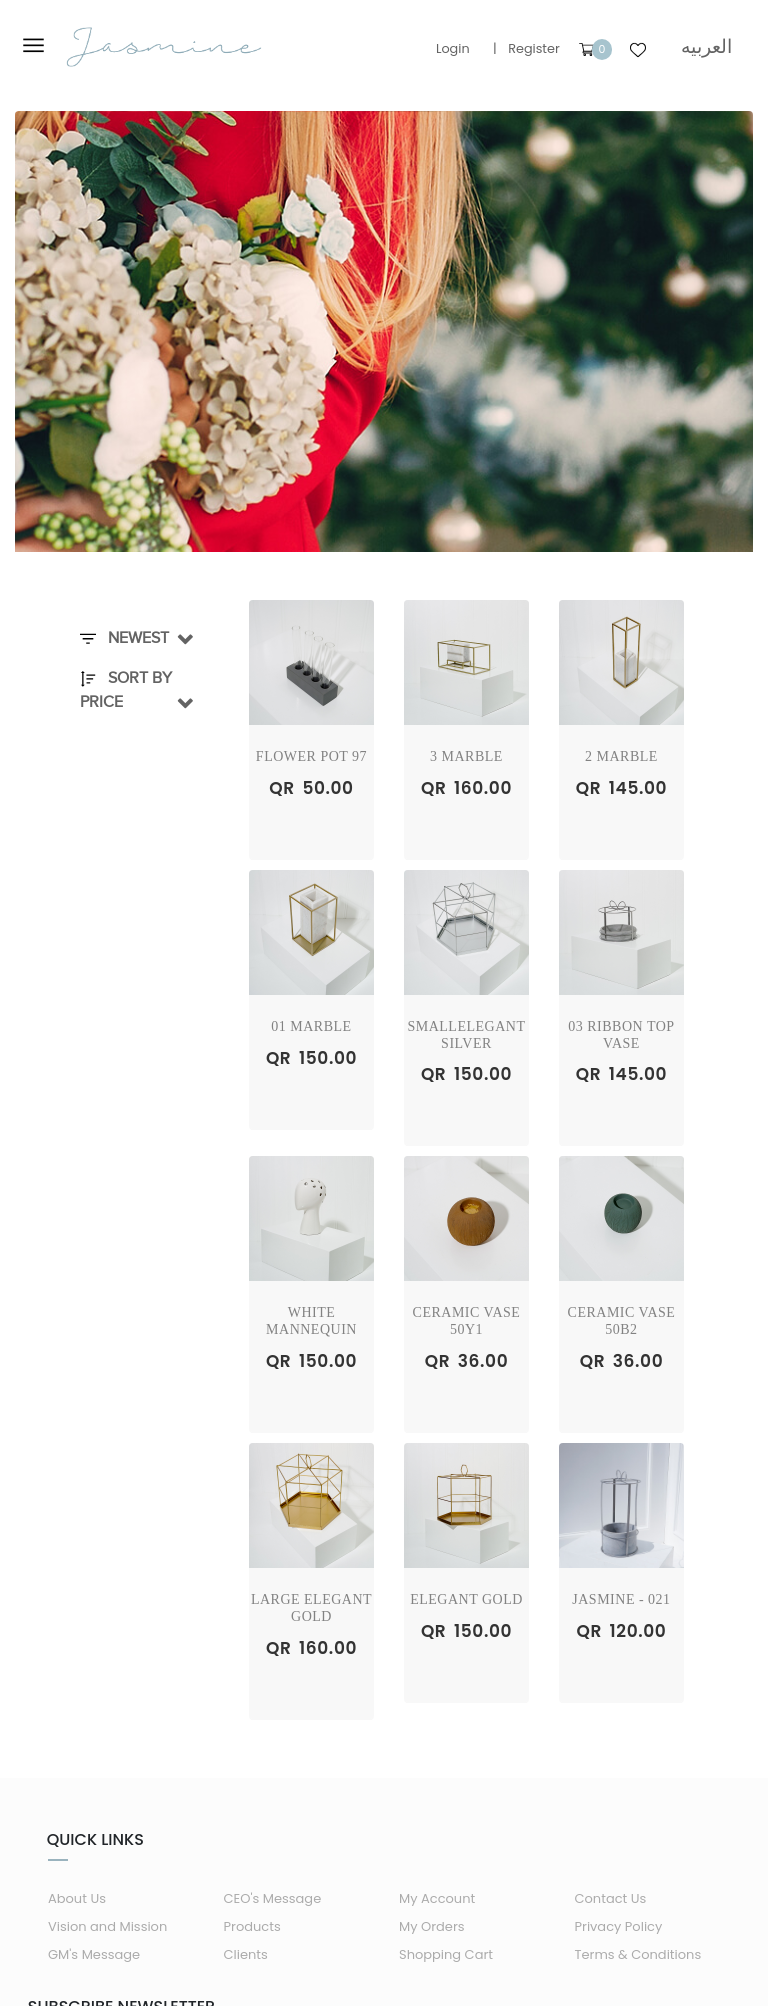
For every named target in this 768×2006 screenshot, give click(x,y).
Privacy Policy (619, 1926)
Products (252, 1926)
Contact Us (611, 1898)
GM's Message (94, 1954)
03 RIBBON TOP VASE (621, 1035)
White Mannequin (311, 1321)
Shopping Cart (446, 1954)
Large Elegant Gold (311, 1608)
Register (534, 48)
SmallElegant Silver (466, 1035)
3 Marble (466, 756)
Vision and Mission (107, 1926)
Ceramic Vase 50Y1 (467, 1321)
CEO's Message (273, 1898)
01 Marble (311, 1026)
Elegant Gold (466, 1599)
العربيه (706, 46)
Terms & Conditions (638, 1954)
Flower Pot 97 (311, 756)
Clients (246, 1954)
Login (453, 48)
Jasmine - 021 (621, 1599)
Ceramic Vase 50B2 (622, 1321)
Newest (124, 638)
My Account (437, 1898)
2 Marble (621, 756)
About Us (77, 1898)
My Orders (432, 1926)
